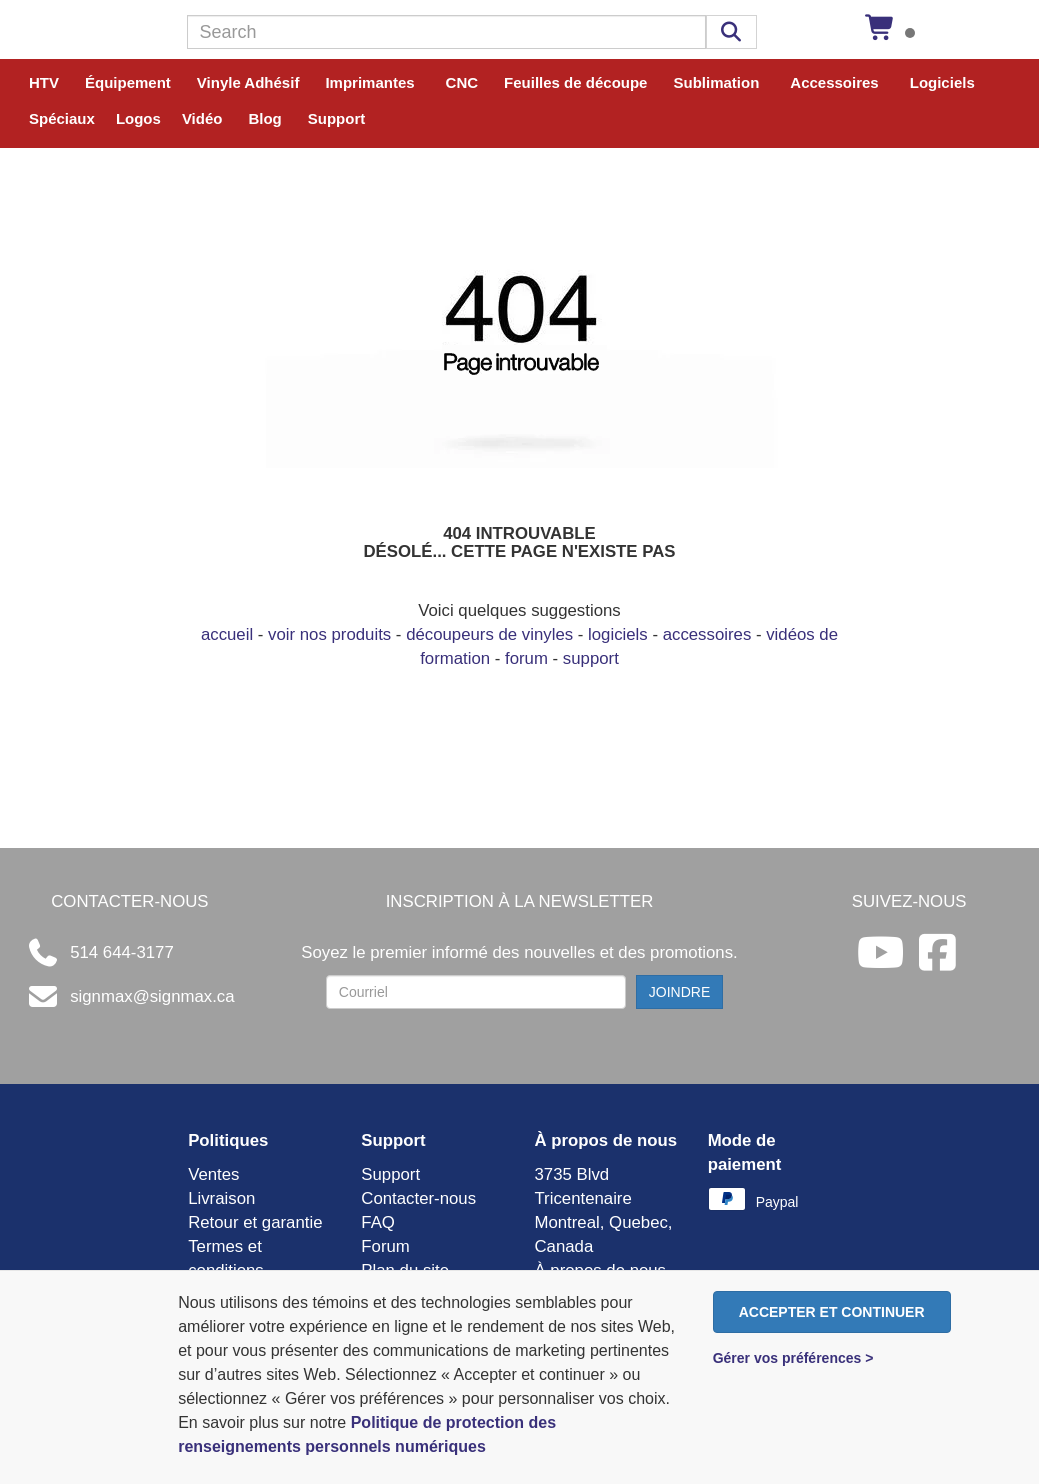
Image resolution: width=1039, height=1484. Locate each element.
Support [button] (337, 118)
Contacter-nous (418, 1198)
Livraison (221, 1198)
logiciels (618, 634)
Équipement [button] (128, 82)
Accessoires (834, 82)
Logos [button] (138, 118)
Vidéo (202, 118)
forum (526, 658)
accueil (227, 634)
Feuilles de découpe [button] (575, 82)
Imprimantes (369, 82)
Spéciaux (62, 118)
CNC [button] (462, 82)
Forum (385, 1246)
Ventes (213, 1174)
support (591, 658)
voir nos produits (329, 634)
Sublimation (716, 82)
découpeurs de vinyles (489, 634)
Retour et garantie (255, 1222)
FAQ (378, 1222)
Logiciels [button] (942, 82)
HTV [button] (44, 82)
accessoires (707, 634)
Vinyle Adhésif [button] (248, 82)
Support (390, 1174)
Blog (264, 118)
